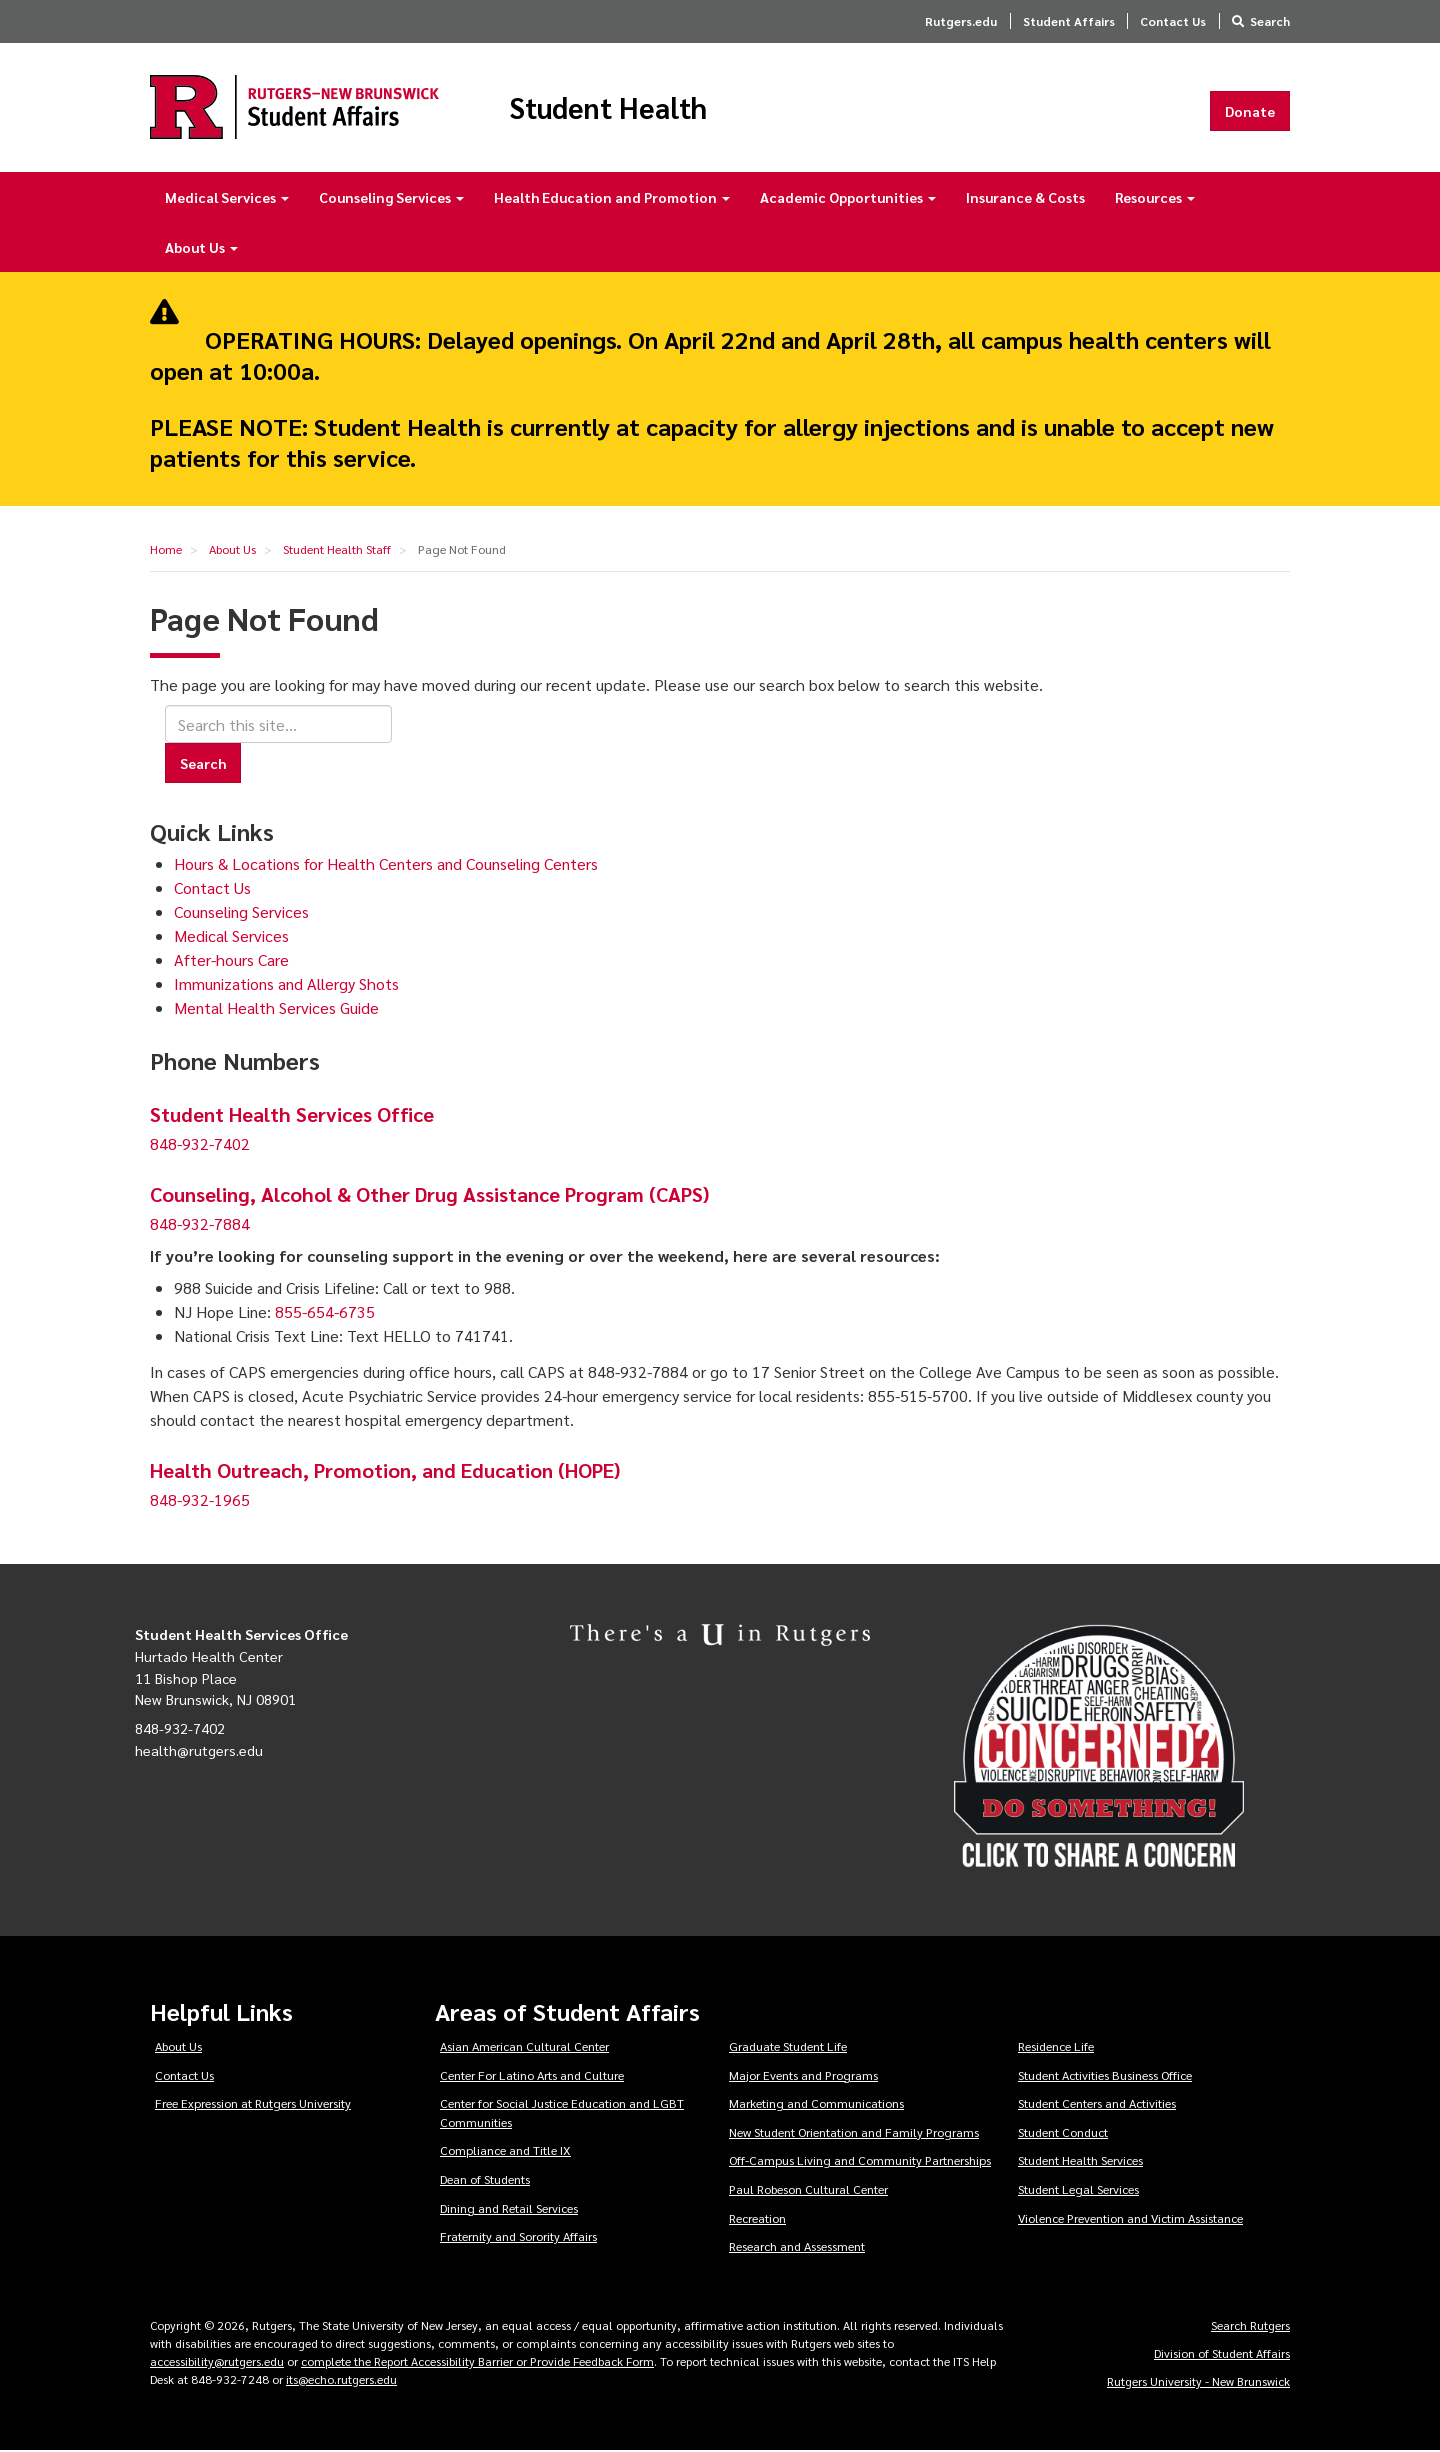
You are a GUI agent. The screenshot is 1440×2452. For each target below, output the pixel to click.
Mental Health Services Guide (276, 1008)
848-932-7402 (200, 1145)
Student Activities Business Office (1105, 2076)
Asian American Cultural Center (524, 2047)
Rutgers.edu (961, 21)
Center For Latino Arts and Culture (532, 2076)
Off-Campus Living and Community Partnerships (860, 2162)
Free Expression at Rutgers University (253, 2104)
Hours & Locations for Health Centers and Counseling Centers (386, 864)
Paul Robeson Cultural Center (808, 2190)
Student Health (614, 108)
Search (1270, 21)
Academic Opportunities (848, 198)
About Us (201, 248)
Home (166, 550)
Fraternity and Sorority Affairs (518, 2238)
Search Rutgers (1250, 2326)
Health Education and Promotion (612, 198)
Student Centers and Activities (1097, 2104)
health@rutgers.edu (199, 1751)
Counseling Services (391, 198)
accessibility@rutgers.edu (217, 2362)
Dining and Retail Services (509, 2209)
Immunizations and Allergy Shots (286, 984)
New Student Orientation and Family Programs (854, 2133)
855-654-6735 (325, 1313)
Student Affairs (1069, 21)
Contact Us (1173, 21)
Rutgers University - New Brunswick (1198, 2382)
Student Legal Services (1078, 2190)
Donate (1250, 111)
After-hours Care (231, 960)
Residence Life (1056, 2047)
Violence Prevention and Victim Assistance (1130, 2219)
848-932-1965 (200, 1501)
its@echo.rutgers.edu (341, 2380)
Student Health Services (1080, 2162)
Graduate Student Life (788, 2047)
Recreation (757, 2219)
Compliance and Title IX (505, 2152)
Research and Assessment (797, 2248)
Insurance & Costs (1025, 198)
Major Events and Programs (803, 2076)
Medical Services (227, 198)
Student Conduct (1063, 2133)
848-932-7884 (200, 1225)
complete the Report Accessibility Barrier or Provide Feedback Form (477, 2362)
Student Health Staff (337, 550)
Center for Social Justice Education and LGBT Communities (562, 2113)
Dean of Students (485, 2180)
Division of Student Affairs (1222, 2354)
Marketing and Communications (816, 2104)
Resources (1155, 198)
